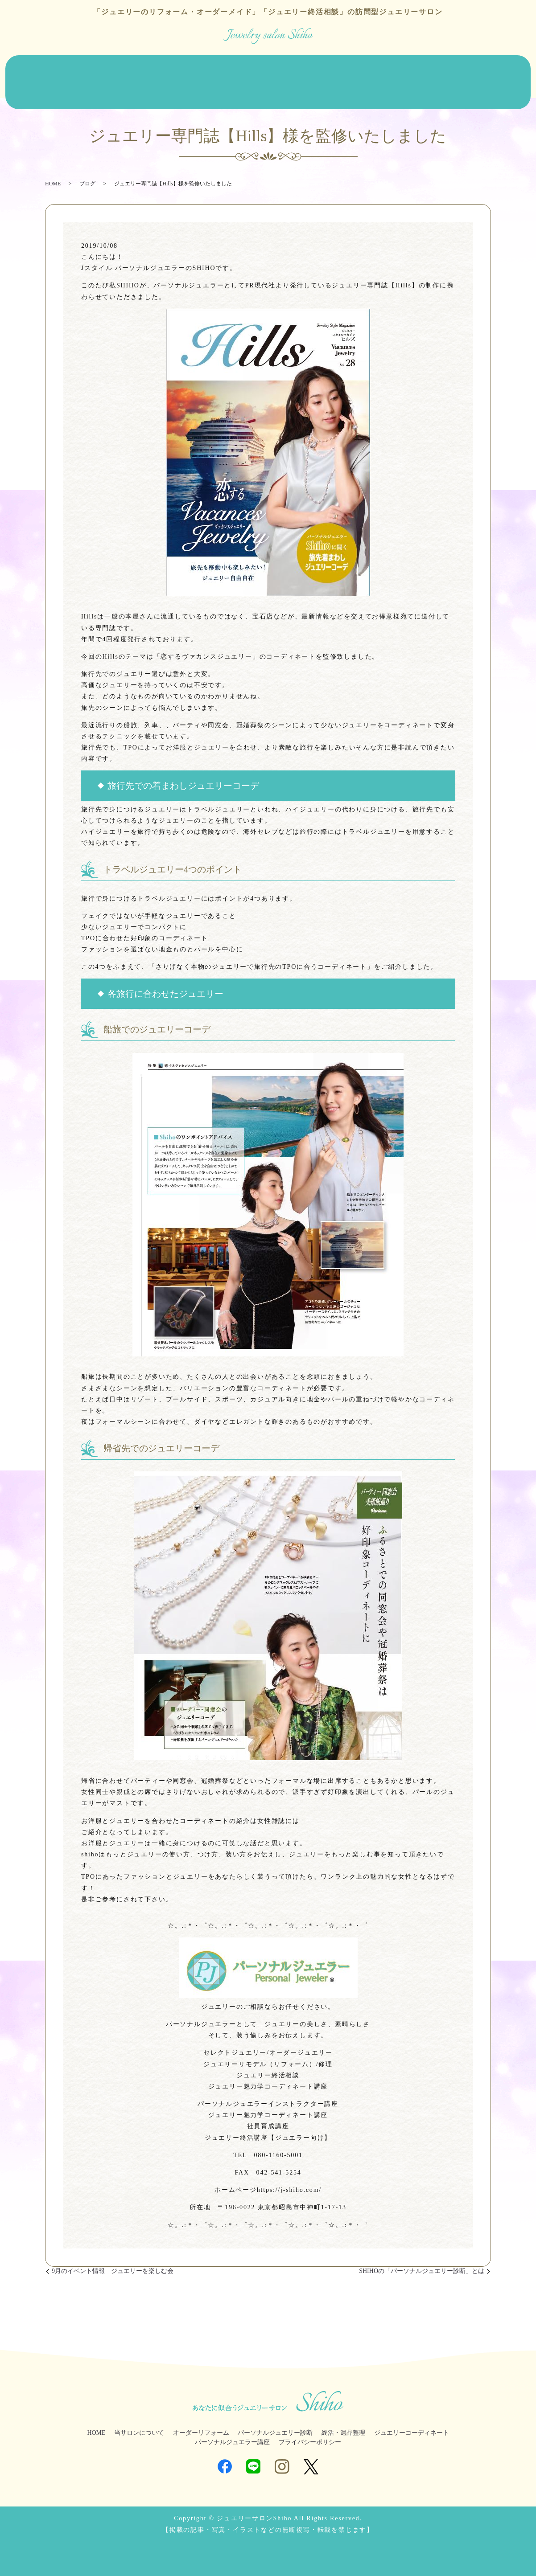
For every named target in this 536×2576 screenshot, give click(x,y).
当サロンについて (67, 76)
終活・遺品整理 (339, 76)
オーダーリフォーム (133, 76)
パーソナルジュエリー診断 (267, 76)
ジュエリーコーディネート (410, 76)
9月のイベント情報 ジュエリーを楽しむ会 (112, 2264)
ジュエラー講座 (482, 76)
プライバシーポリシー (310, 2435)
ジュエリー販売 (195, 76)
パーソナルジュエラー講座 (232, 2435)
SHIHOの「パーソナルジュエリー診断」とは (421, 2264)
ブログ (21, 90)
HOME (21, 76)
